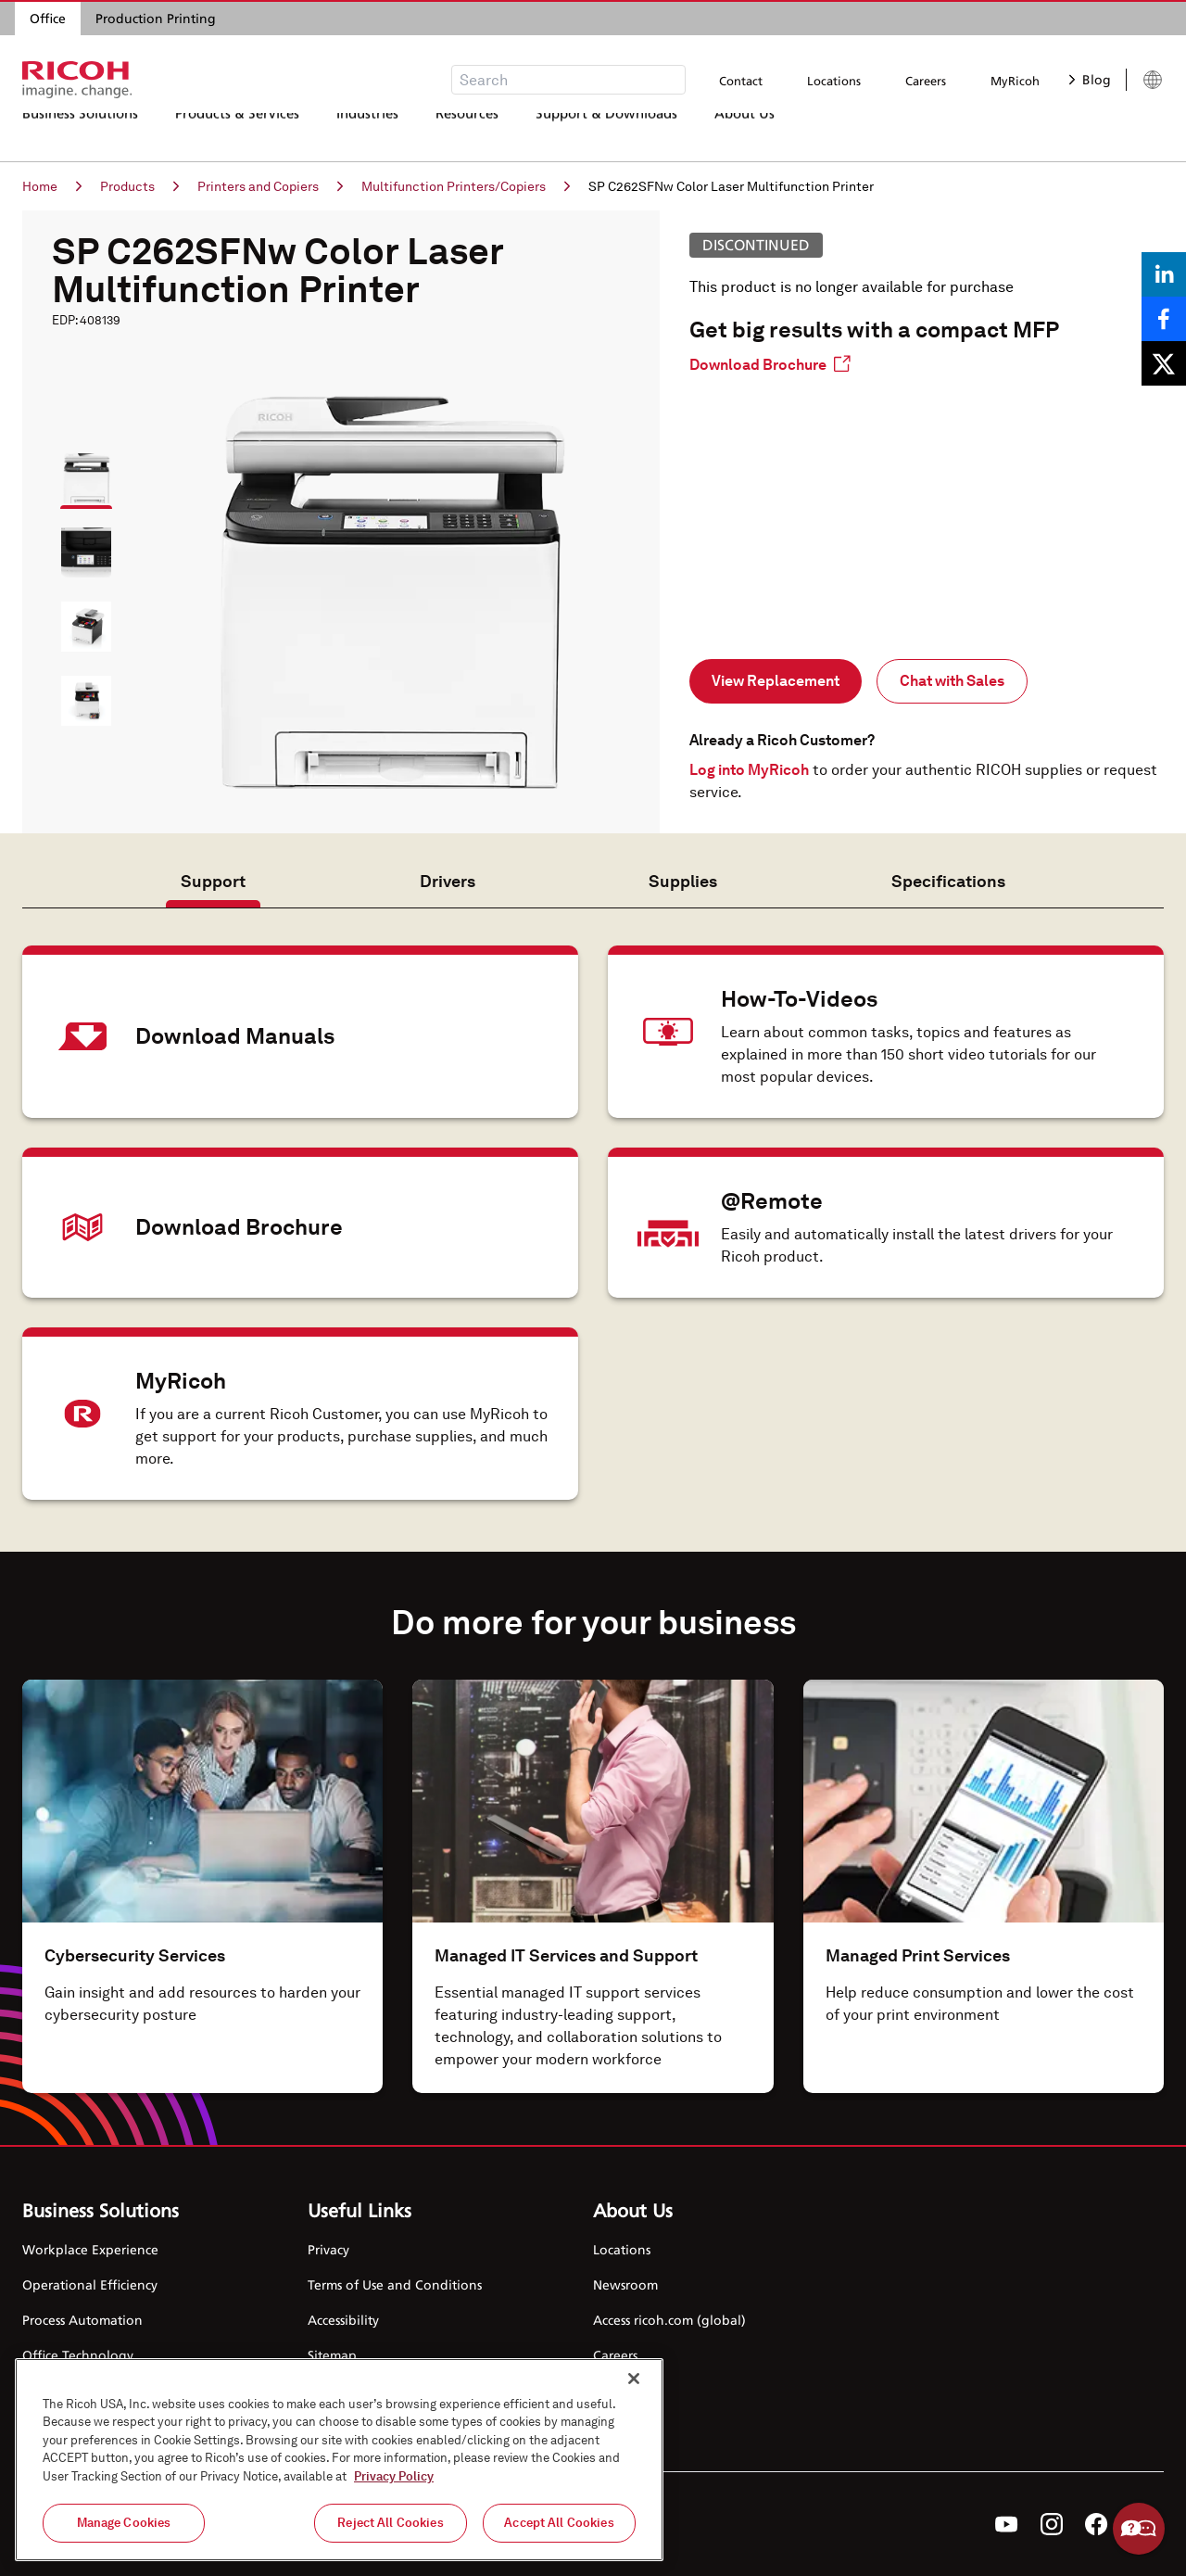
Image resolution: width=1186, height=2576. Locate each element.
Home (52, 186)
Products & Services (237, 134)
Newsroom (625, 2284)
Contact (741, 80)
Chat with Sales (952, 681)
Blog (1090, 79)
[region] (339, 2459)
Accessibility (343, 2320)
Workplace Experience (90, 2249)
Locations (834, 80)
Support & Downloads (606, 134)
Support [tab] (213, 881)
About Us (744, 134)
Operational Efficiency (90, 2284)
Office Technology (77, 2355)
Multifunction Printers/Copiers (465, 186)
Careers (925, 80)
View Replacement (775, 681)
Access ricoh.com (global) (669, 2320)
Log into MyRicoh (749, 770)
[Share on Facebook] (1164, 319)
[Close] (633, 2378)
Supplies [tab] (683, 881)
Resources (466, 134)
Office (48, 18)
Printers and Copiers (270, 186)
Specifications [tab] (948, 881)
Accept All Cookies (558, 2523)
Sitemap (332, 2355)
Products (139, 186)
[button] (78, 470)
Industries (367, 134)
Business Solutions (80, 134)
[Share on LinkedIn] (1164, 274)
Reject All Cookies (390, 2523)
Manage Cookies (124, 2523)
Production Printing (155, 18)
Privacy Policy (394, 2476)
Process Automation (82, 2320)
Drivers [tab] (447, 881)
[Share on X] (1164, 363)
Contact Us (625, 2390)
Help (1139, 2529)
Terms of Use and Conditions (395, 2284)
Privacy (328, 2249)
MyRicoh (1015, 80)
